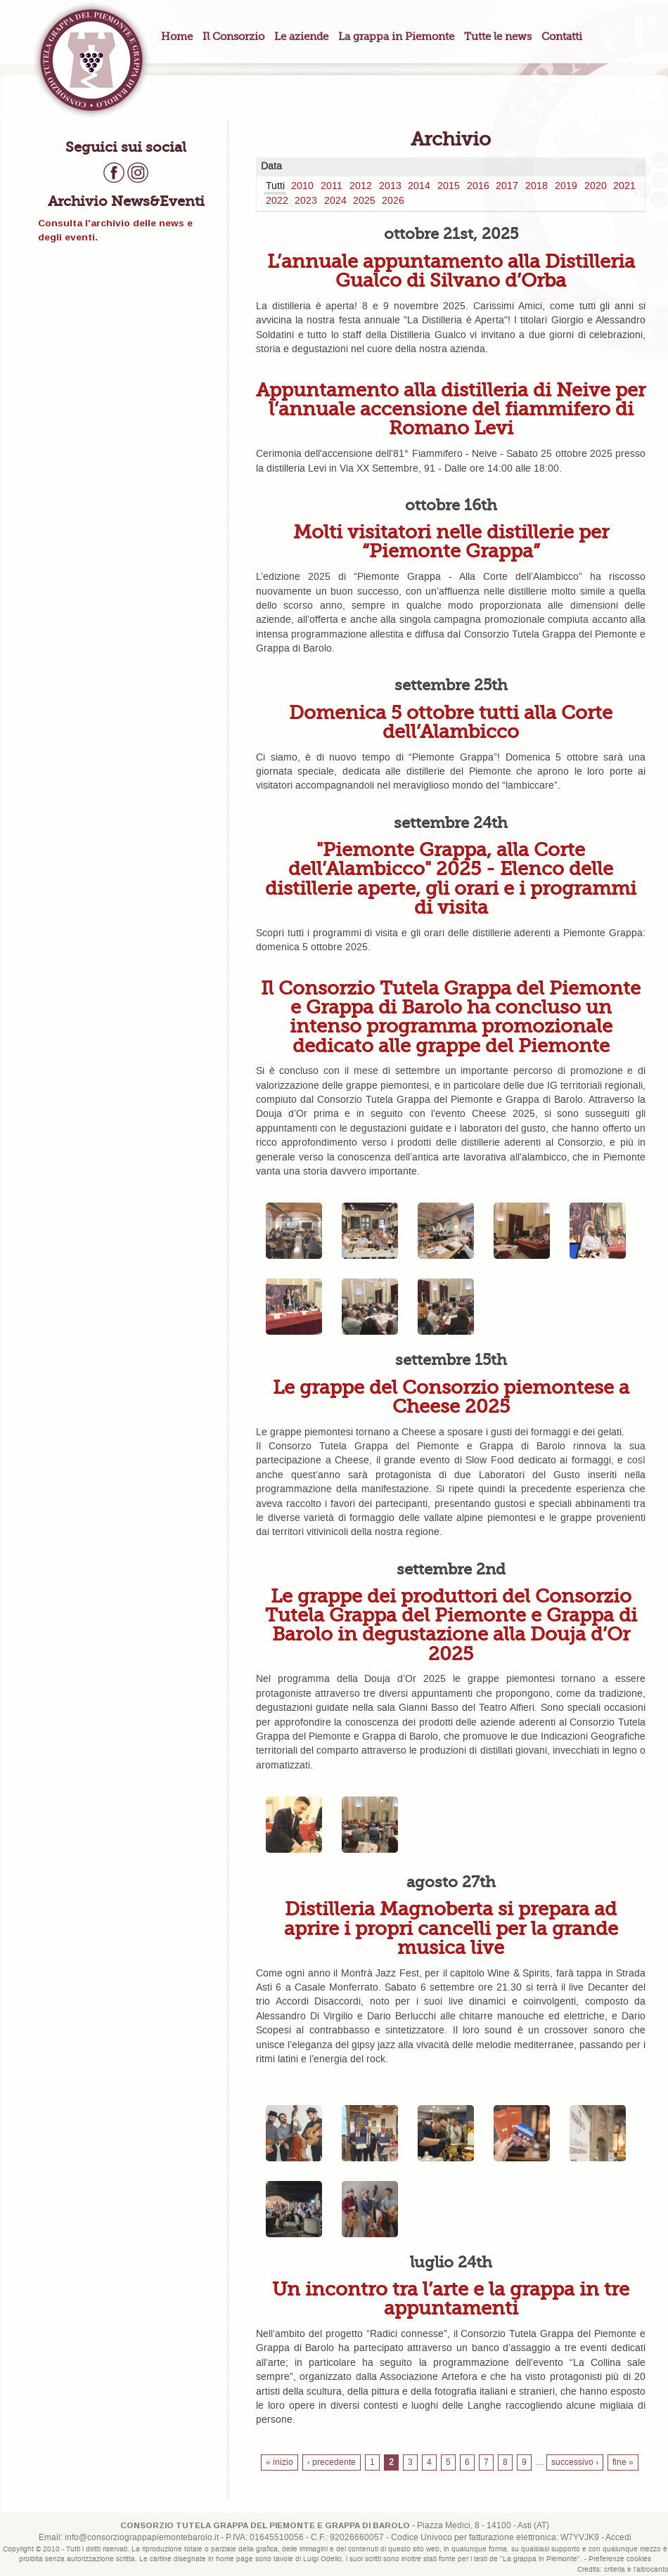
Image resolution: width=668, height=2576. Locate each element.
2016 (478, 186)
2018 (536, 186)
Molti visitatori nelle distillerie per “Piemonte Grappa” (451, 541)
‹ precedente (331, 2462)
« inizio (279, 2462)
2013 (390, 186)
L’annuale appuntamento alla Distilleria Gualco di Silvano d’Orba (451, 270)
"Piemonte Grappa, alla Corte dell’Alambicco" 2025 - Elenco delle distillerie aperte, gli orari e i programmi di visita (450, 878)
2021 (624, 186)
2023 (306, 201)
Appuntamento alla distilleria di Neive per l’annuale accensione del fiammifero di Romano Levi (450, 409)
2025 (364, 201)
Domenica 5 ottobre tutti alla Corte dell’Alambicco (450, 721)
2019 (566, 186)
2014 (419, 186)
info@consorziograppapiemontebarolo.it (142, 2537)
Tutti (275, 186)
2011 (331, 186)
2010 (302, 186)
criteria (614, 2569)
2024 (335, 201)
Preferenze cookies (620, 2559)
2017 (507, 186)
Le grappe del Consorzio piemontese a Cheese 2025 (451, 1396)
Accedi (618, 2537)
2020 (595, 186)
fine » (623, 2462)
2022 (277, 201)
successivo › (574, 2462)
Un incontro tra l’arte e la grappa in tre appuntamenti (450, 2298)
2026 (393, 201)
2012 (360, 186)
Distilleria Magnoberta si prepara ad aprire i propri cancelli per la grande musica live (451, 1927)
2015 (448, 186)
